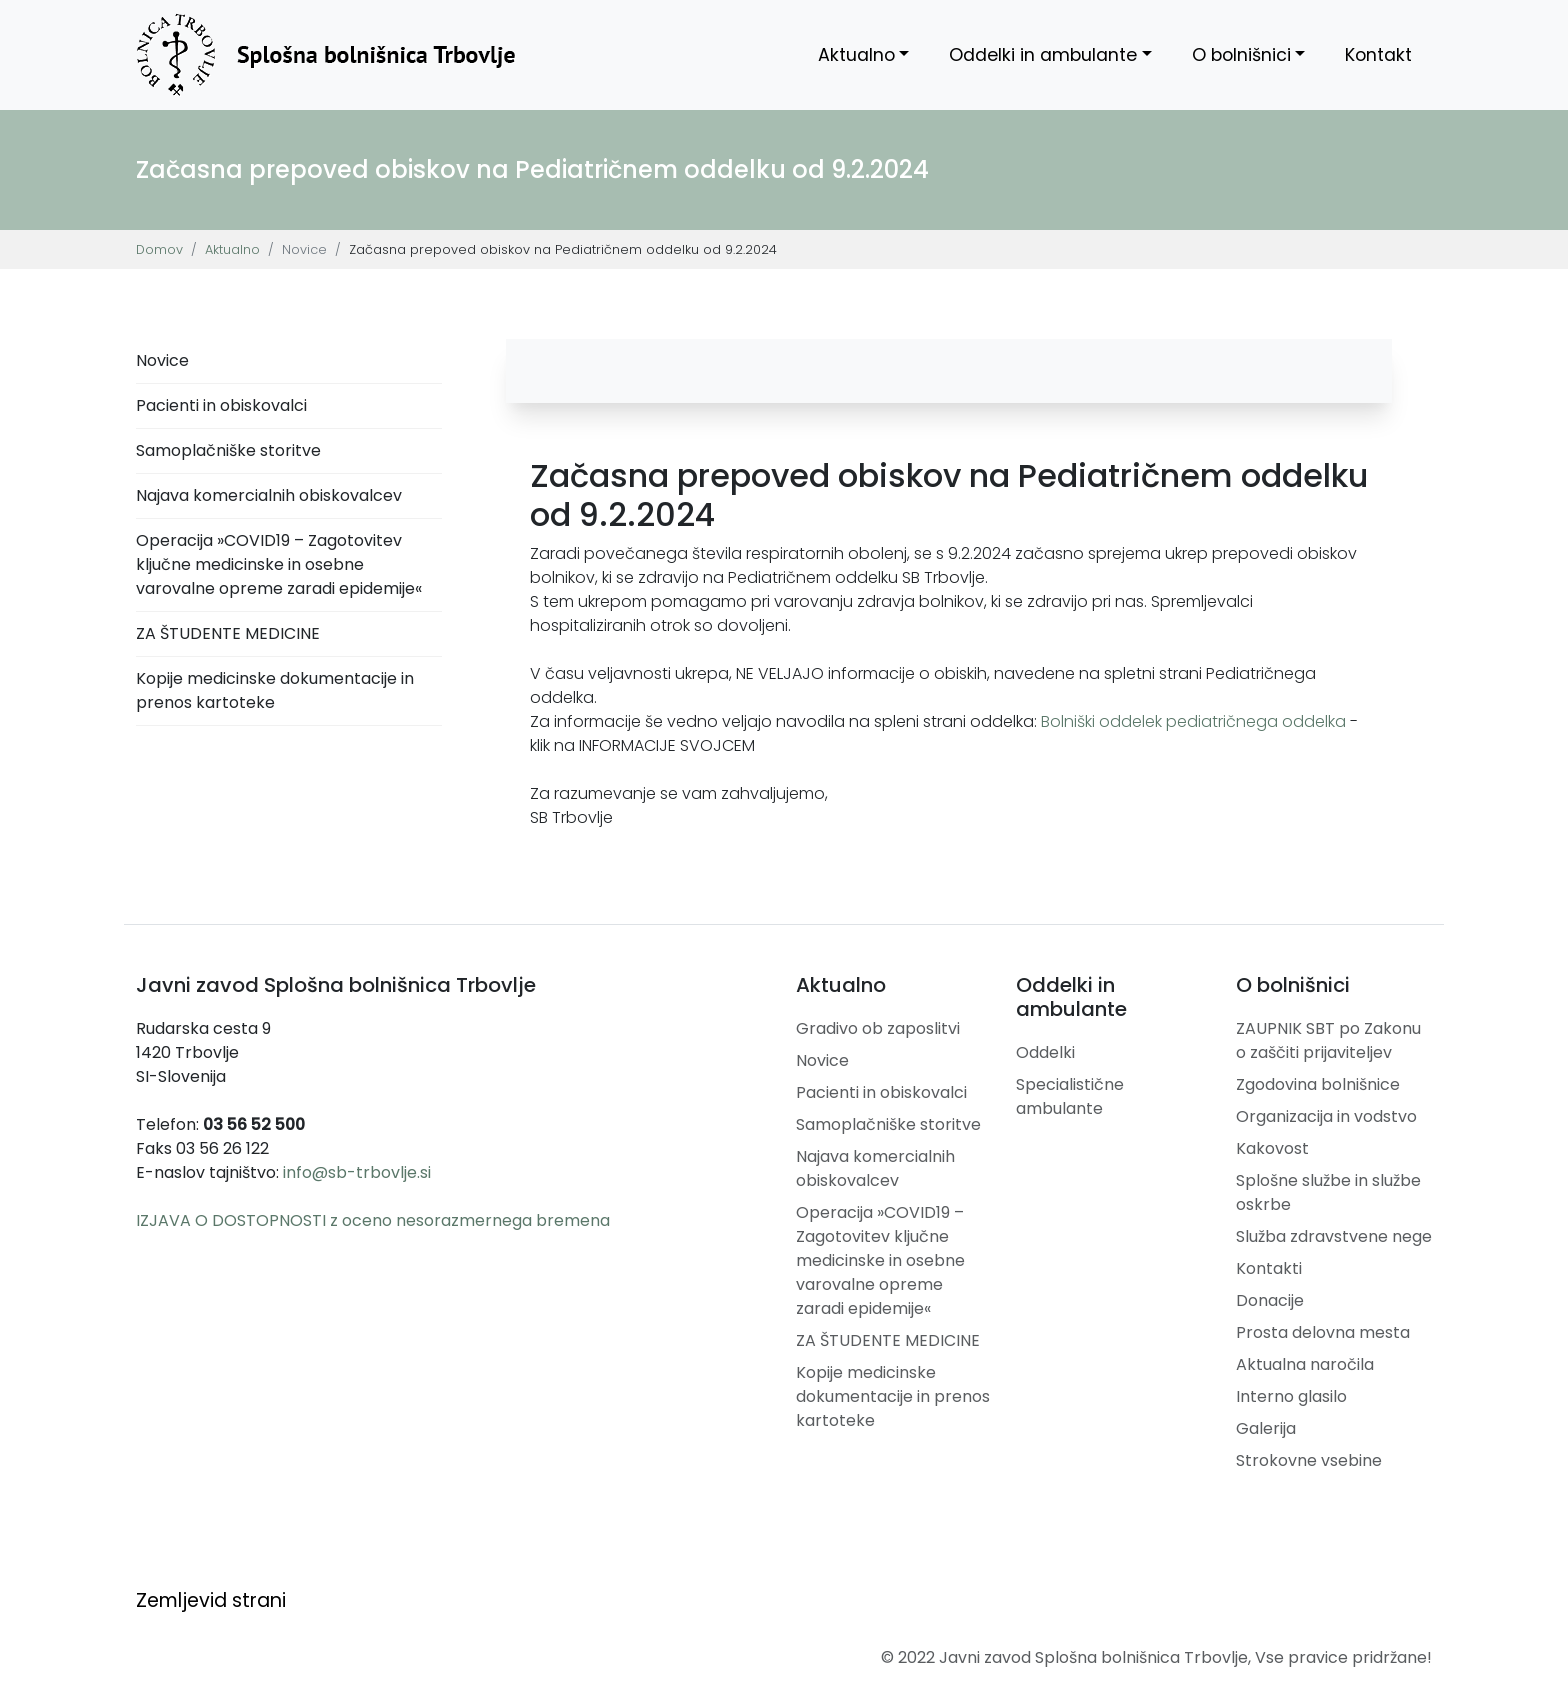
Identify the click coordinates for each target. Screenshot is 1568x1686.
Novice (162, 360)
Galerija (1266, 1428)
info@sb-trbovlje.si (357, 1172)
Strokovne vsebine (1309, 1460)
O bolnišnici (1241, 55)
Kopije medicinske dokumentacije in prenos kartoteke (275, 690)
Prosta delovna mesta (1323, 1332)
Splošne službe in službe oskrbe (1328, 1192)
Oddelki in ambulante (1043, 55)
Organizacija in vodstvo (1326, 1116)
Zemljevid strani (211, 1600)
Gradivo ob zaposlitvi (878, 1028)
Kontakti (1269, 1268)
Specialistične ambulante (1070, 1096)
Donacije (1270, 1300)
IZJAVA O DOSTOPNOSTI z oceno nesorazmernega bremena (373, 1220)
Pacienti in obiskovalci (221, 405)
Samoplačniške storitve (228, 450)
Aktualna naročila (1305, 1364)
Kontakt (1378, 55)
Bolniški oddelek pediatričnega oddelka (1193, 721)
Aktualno (856, 55)
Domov (159, 249)
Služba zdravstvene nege (1334, 1236)
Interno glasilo (1291, 1396)
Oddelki (1045, 1052)
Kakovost (1272, 1148)
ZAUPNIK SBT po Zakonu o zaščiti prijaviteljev (1328, 1040)
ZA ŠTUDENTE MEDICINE (228, 633)
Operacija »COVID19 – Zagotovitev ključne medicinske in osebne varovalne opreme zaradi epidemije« (279, 564)
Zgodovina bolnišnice (1318, 1084)
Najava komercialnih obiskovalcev (269, 495)
